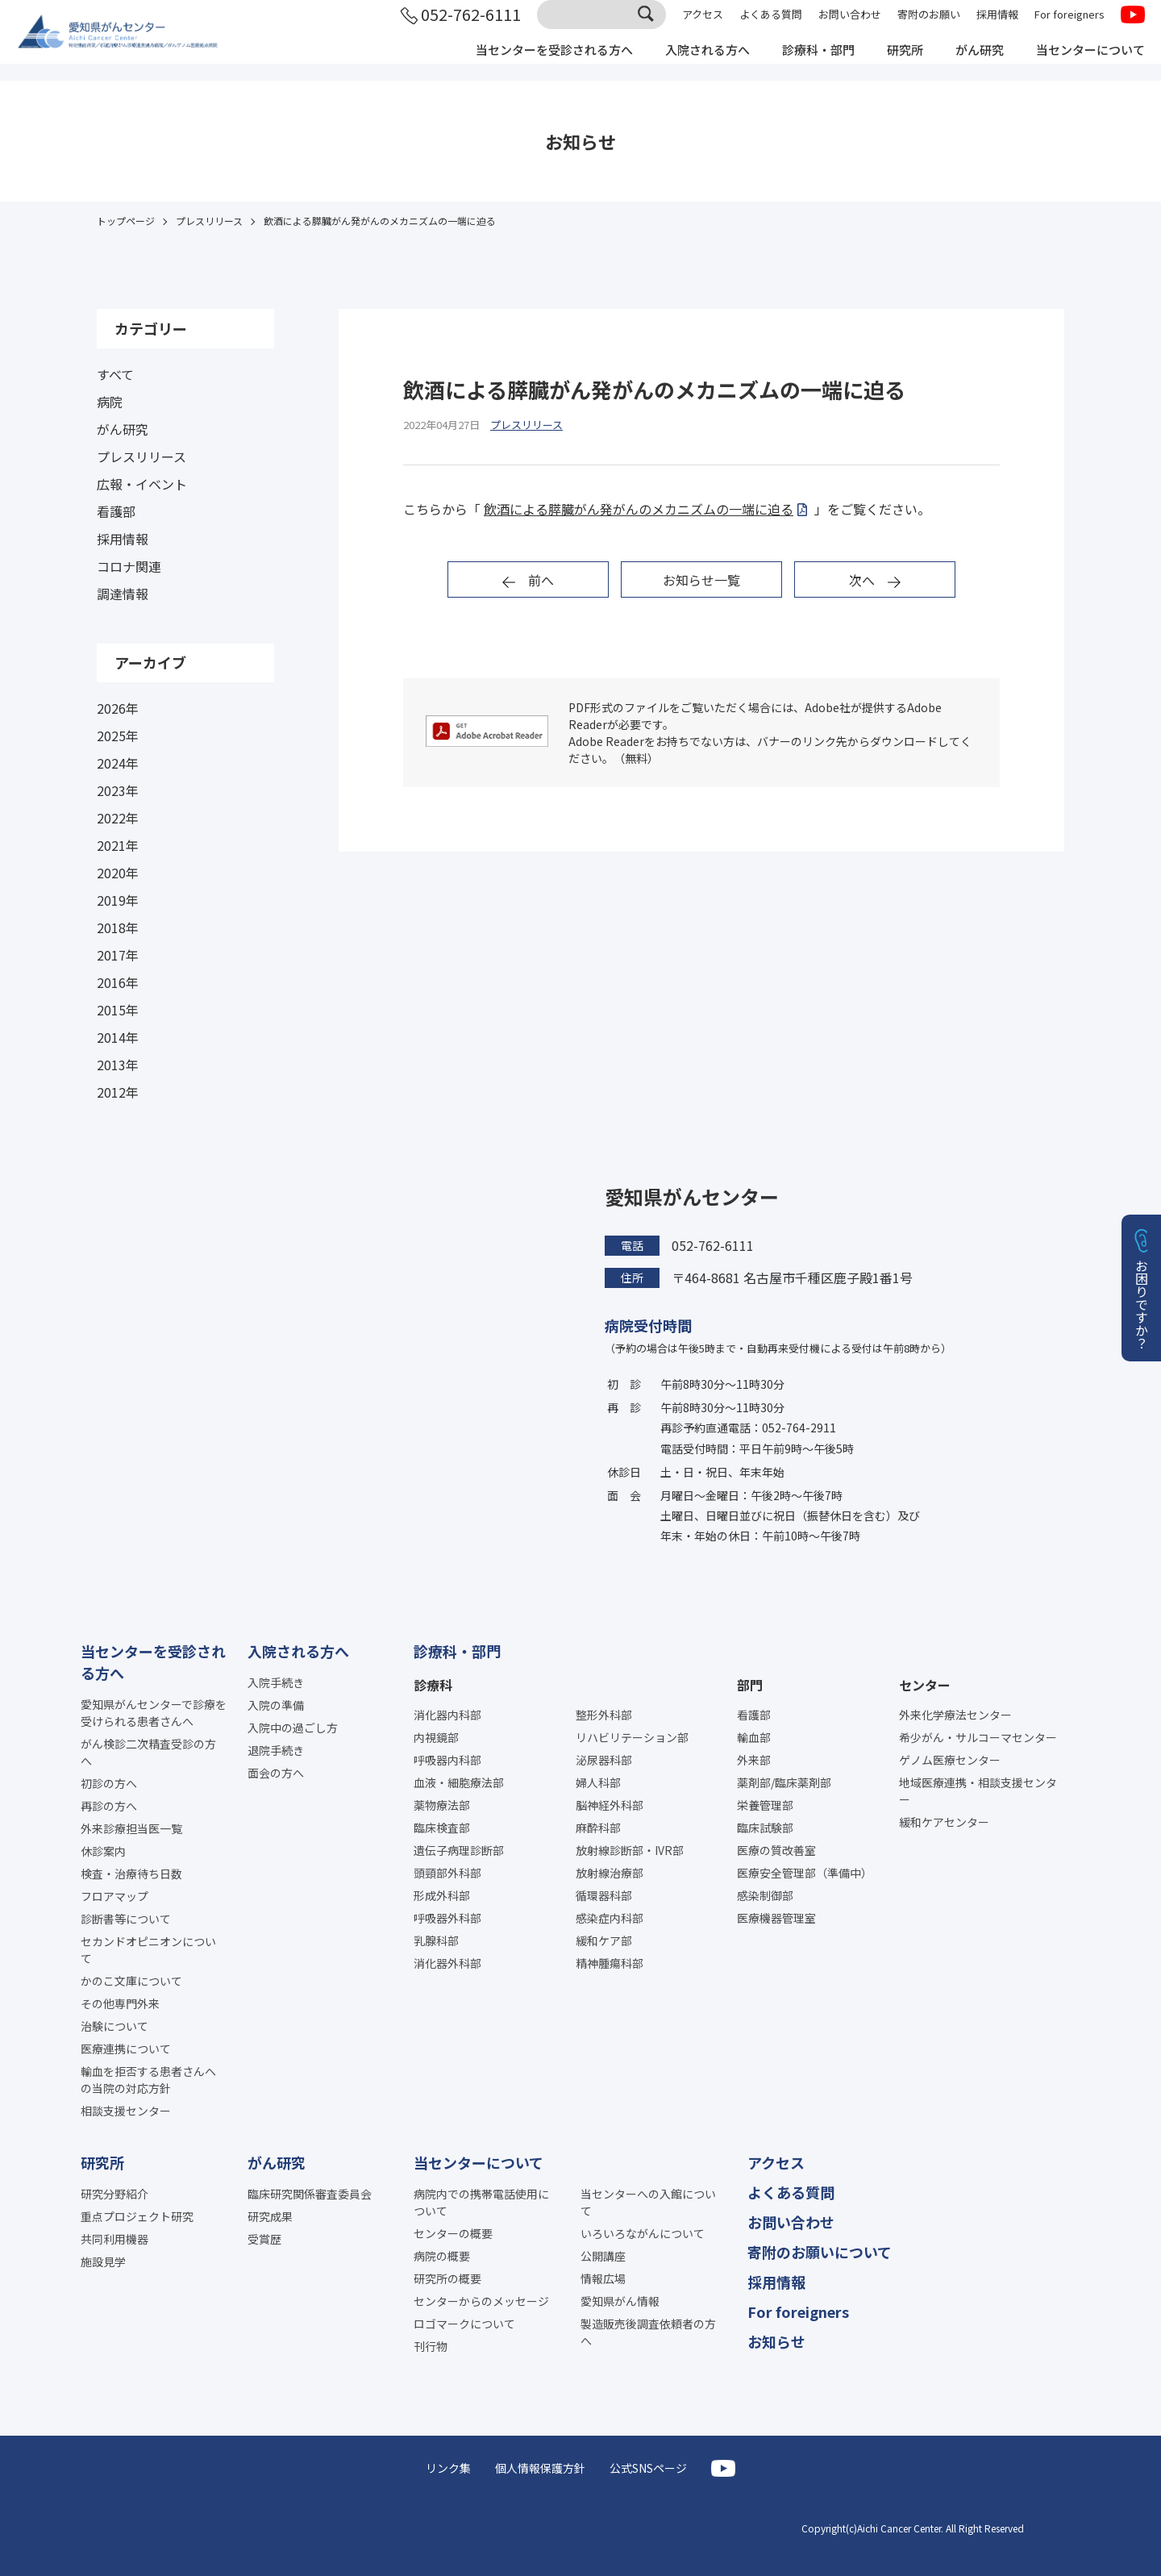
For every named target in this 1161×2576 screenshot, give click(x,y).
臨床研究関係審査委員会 (310, 2194)
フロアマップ (114, 1896)
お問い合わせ (849, 26)
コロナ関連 (129, 566)
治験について (114, 2026)
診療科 (433, 1684)
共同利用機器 (114, 2239)
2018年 (118, 927)
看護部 (116, 511)
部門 (750, 1684)
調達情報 (122, 593)
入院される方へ (687, 63)
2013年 (118, 1064)
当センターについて (1087, 63)
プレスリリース (141, 456)
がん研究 (971, 63)
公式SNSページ (648, 2468)
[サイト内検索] (601, 26)
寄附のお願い (928, 26)
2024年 (118, 763)
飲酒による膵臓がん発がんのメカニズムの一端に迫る (638, 509)
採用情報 (997, 26)
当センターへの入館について (648, 2202)
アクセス (702, 26)
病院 (110, 401)
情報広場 (603, 2278)
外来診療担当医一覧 (131, 1828)
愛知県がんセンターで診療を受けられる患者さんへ (154, 1712)
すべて (115, 374)
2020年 (118, 872)
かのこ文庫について (131, 1981)
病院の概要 (442, 2256)
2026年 (118, 708)
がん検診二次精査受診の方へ (148, 1752)
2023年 (118, 790)
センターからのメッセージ (481, 2301)
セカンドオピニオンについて (148, 1949)
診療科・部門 (803, 63)
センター (925, 1684)
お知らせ (776, 2341)
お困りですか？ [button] (1141, 1304)
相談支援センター (126, 2111)
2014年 (118, 1037)
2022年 (118, 817)
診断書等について (126, 1919)
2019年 (118, 900)
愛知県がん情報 (620, 2301)
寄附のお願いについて (819, 2251)
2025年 (118, 735)
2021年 (118, 845)
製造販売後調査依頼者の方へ (648, 2332)
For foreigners (1069, 26)
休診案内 (103, 1851)
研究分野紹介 (114, 2194)
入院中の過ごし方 (293, 1727)
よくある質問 (770, 26)
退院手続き (276, 1750)
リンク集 (448, 2468)
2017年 (118, 955)
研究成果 (270, 2216)
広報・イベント (142, 484)
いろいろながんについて (642, 2233)
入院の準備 (276, 1705)
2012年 (118, 1092)
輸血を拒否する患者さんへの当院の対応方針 (148, 2079)
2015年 (118, 1009)
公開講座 (603, 2256)
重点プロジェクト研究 (137, 2216)
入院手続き (276, 1682)
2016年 (118, 982)
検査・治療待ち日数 (131, 1873)
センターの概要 (453, 2233)
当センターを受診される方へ (526, 63)
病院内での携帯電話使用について (481, 2202)
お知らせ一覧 (701, 580)
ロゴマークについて (464, 2323)
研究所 (893, 63)
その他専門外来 (120, 2003)
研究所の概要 (447, 2278)
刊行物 (430, 2346)
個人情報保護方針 (540, 2468)
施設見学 (103, 2261)
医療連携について (126, 2048)
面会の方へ (276, 1773)
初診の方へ (109, 1783)
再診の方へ (109, 1806)
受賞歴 (264, 2239)
